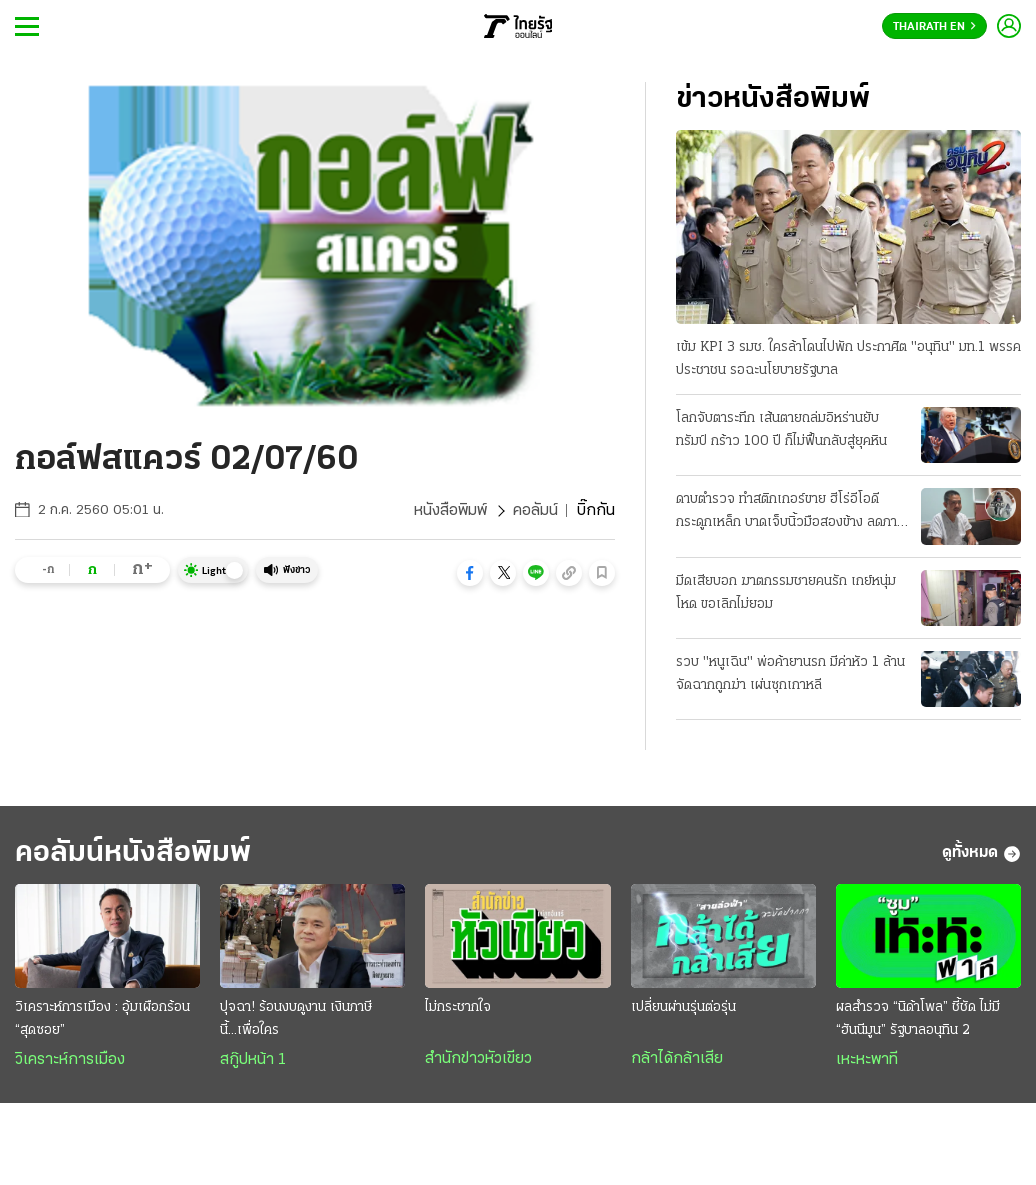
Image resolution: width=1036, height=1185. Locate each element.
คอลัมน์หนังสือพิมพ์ (133, 853)
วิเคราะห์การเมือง (70, 1060)
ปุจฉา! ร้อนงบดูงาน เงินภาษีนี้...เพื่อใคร (296, 1019)
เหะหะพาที (867, 1060)
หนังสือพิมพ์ (450, 511)
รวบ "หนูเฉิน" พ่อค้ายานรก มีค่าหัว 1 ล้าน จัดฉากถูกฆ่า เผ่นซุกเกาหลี (790, 674)
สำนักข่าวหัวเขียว (478, 1059)
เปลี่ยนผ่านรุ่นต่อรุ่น (683, 1007)
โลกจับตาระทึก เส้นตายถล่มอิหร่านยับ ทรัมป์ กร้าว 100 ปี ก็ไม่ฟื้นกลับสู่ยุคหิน (781, 430)
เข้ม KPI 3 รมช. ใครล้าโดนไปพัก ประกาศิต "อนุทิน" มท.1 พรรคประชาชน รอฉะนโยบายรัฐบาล (848, 359)
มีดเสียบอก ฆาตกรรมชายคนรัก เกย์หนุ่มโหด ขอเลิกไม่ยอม (786, 593)
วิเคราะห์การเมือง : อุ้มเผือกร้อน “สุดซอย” (102, 1019)
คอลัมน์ (535, 511)
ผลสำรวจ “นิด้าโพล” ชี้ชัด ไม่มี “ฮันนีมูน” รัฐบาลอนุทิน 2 (918, 1019)
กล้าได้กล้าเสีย (677, 1059)
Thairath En (934, 27)
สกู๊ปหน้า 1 (253, 1060)
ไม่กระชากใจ (458, 1007)
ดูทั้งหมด (981, 854)
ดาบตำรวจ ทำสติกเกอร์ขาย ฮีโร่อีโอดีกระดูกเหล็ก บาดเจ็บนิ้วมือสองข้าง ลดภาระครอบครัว (792, 513)
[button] (470, 573)
